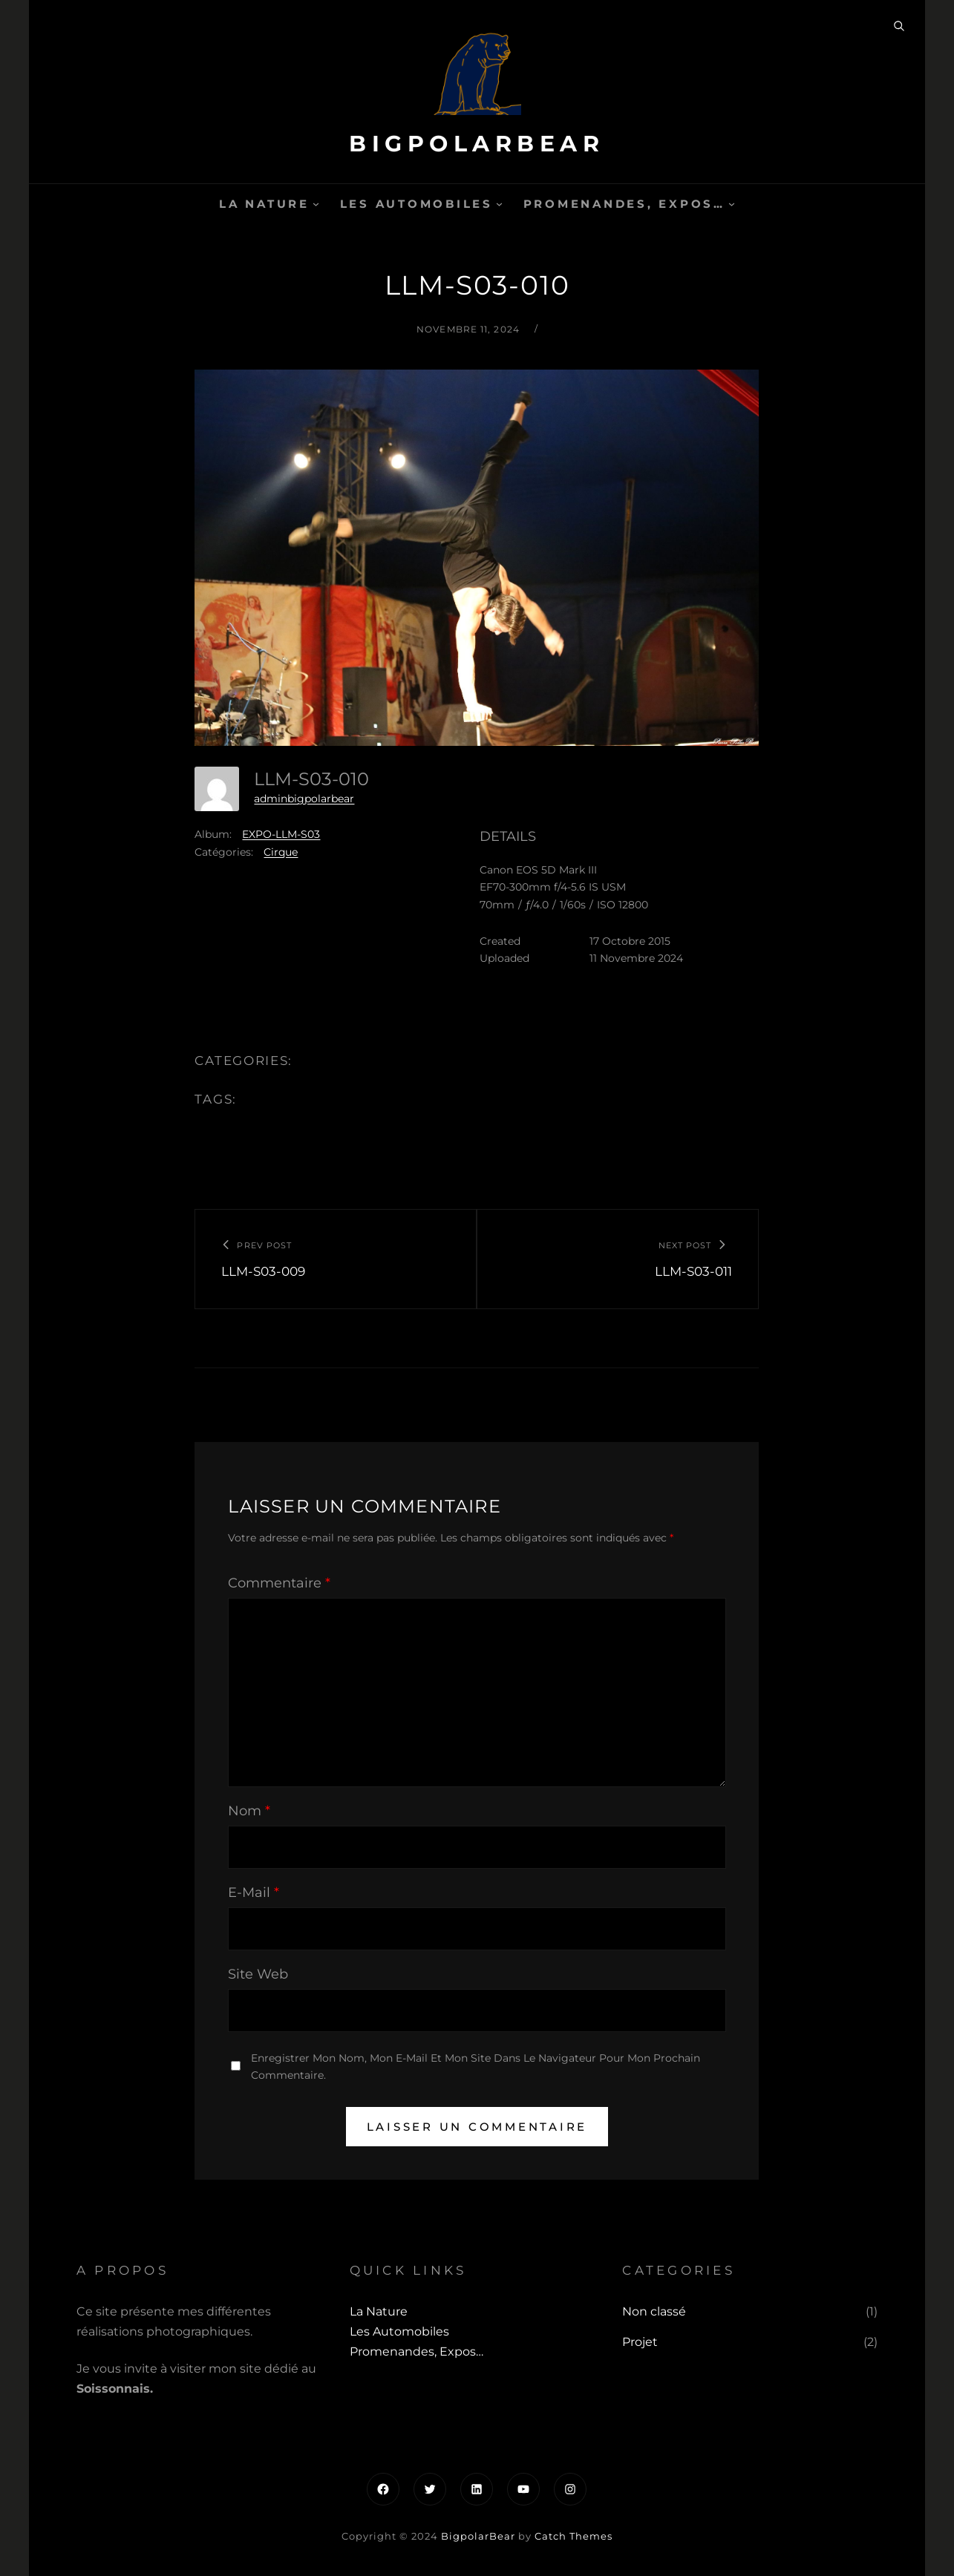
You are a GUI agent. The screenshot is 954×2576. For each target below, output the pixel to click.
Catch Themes (573, 2536)
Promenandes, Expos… (624, 204)
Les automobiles (416, 204)
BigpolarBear (476, 143)
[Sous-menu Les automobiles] (499, 203)
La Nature (264, 204)
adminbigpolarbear (304, 798)
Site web (258, 1974)
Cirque (281, 852)
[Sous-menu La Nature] (316, 203)
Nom (249, 1811)
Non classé (654, 2311)
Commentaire (279, 1583)
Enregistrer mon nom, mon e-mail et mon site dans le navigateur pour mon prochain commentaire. (475, 2066)
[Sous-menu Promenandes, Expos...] (731, 203)
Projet (640, 2342)
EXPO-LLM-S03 (281, 834)
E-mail (253, 1892)
